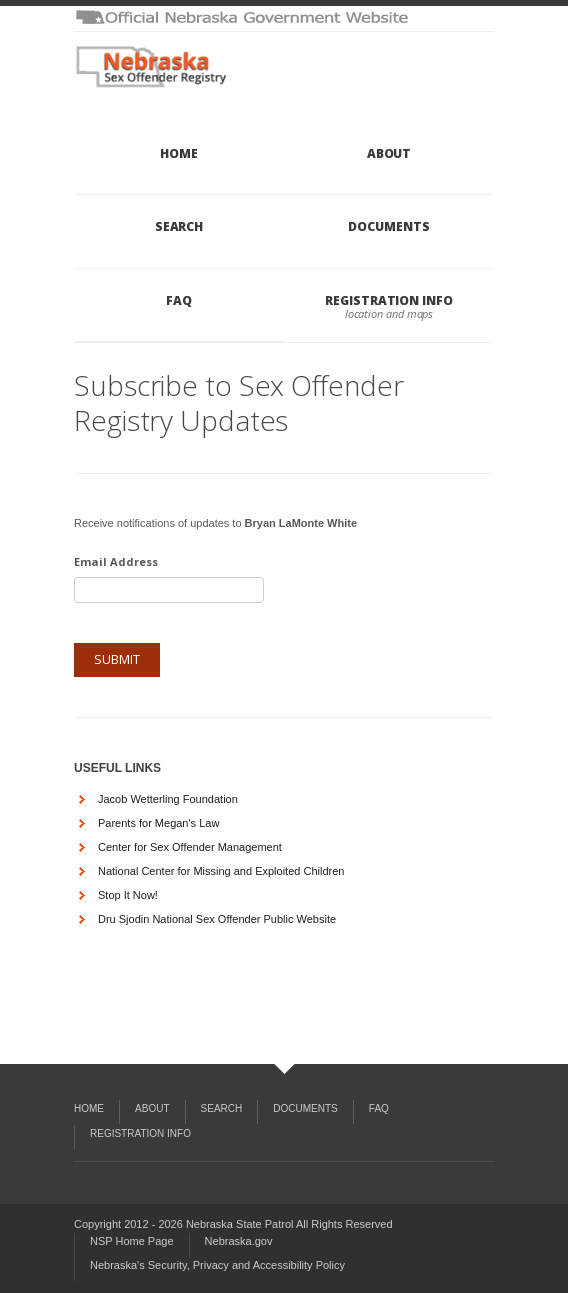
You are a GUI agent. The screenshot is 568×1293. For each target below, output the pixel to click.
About (389, 153)
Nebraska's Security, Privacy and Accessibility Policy (217, 1265)
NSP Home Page (132, 1241)
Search (179, 226)
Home (179, 153)
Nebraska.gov (239, 1241)
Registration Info (389, 300)
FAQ (179, 300)
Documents (388, 226)
